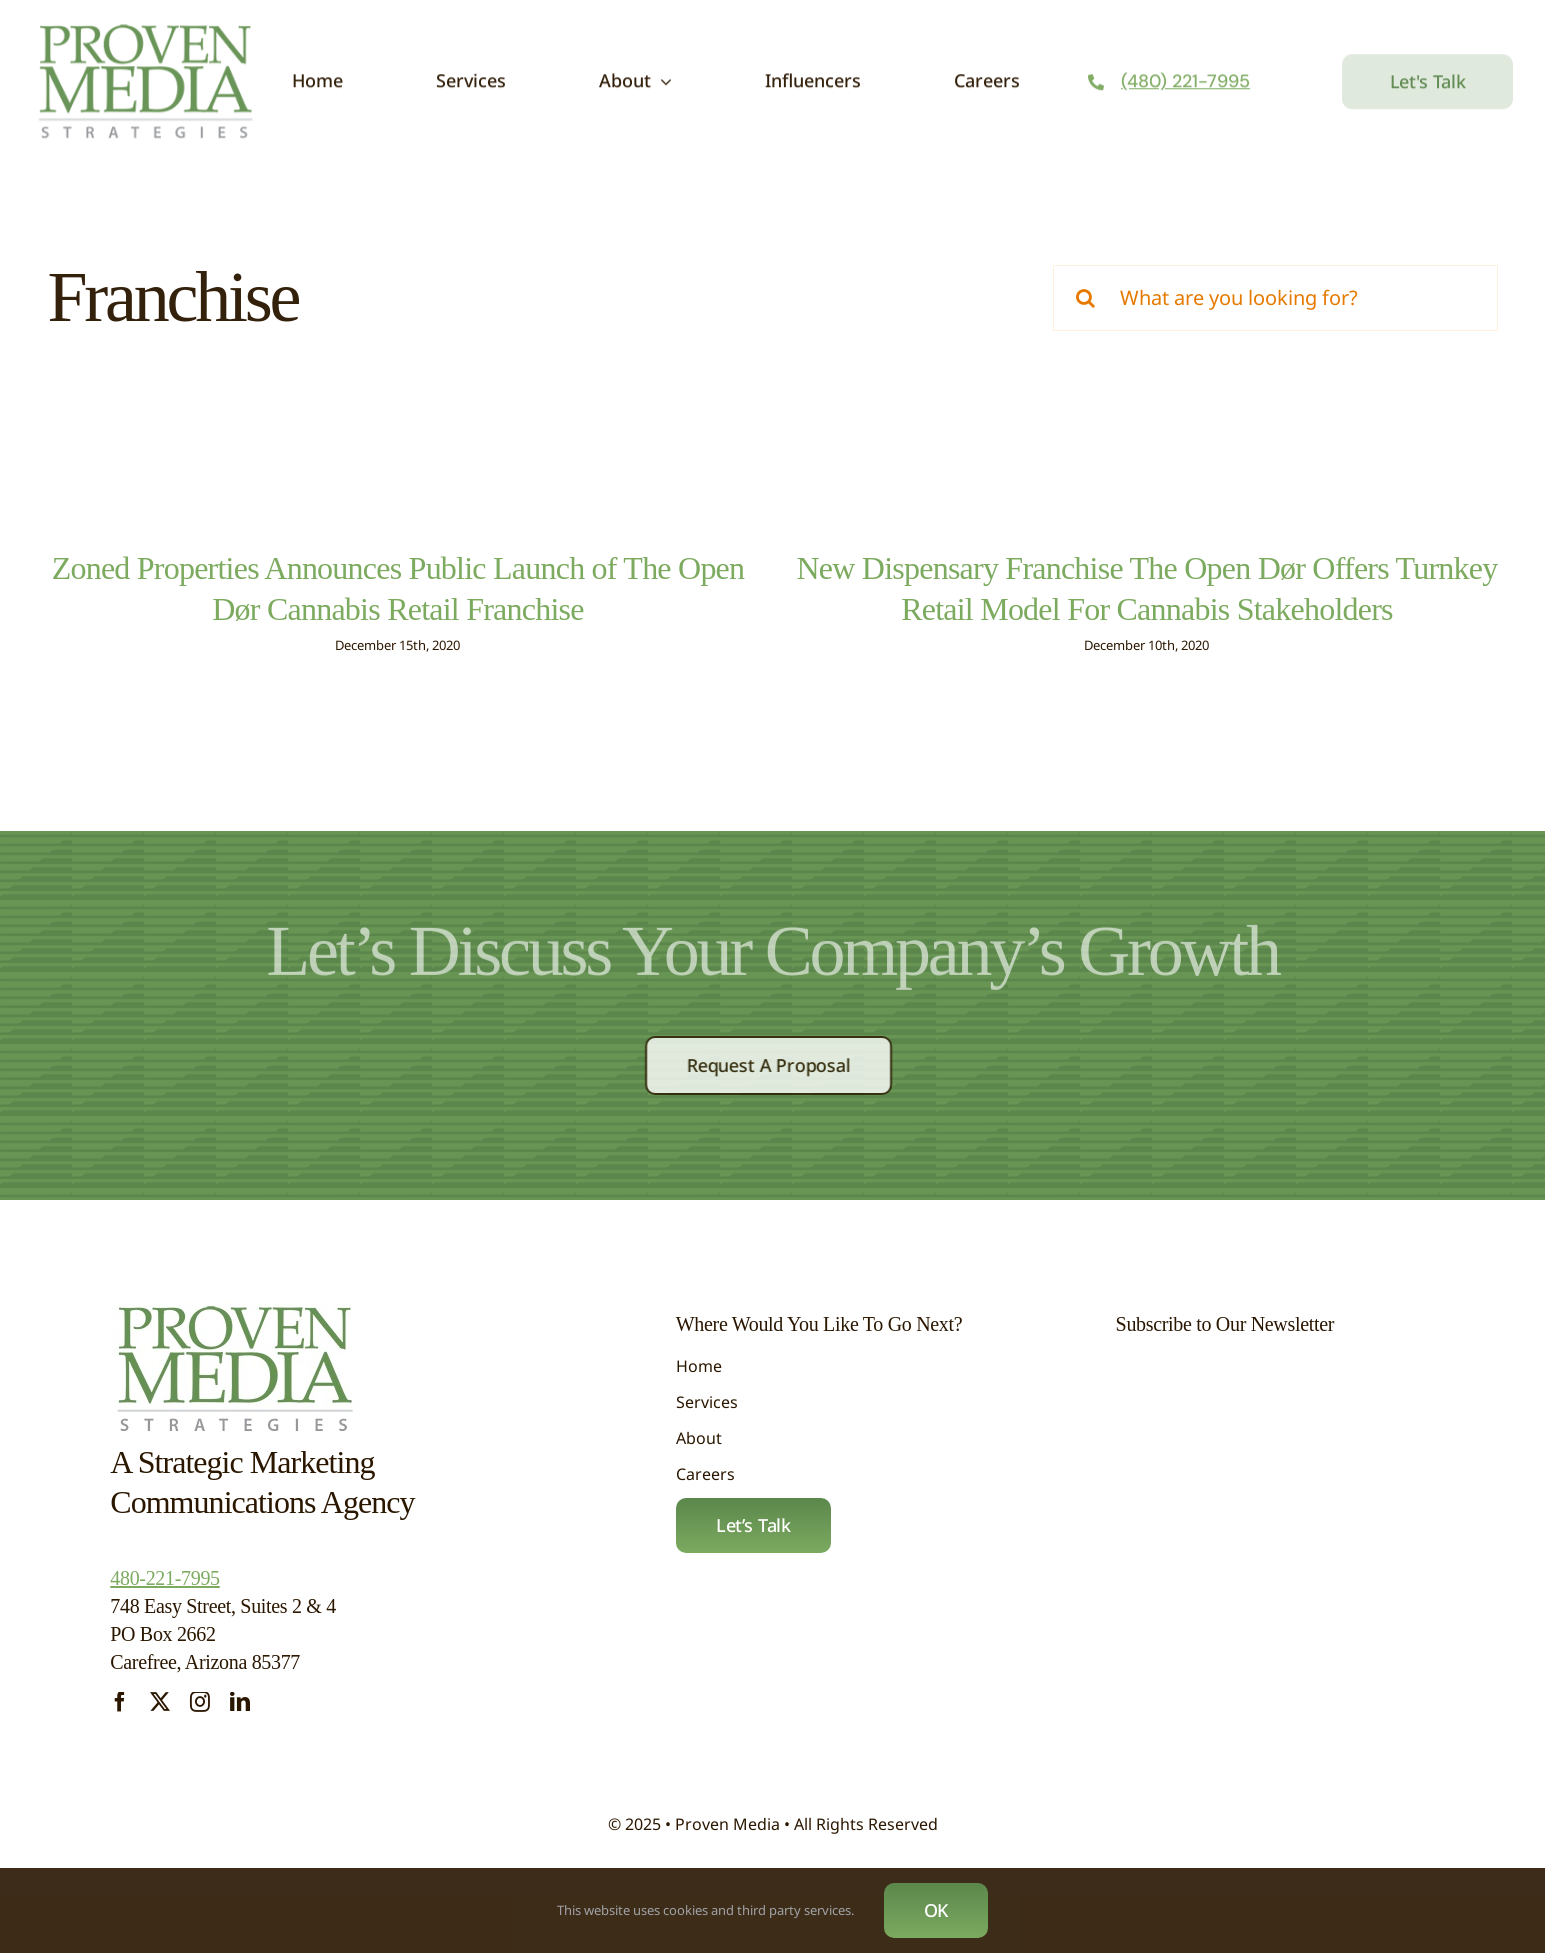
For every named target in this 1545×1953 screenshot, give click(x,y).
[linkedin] (240, 1715)
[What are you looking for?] (1275, 298)
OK (936, 1910)
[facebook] (120, 1715)
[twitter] (160, 1715)
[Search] (1086, 298)
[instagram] (200, 1715)
